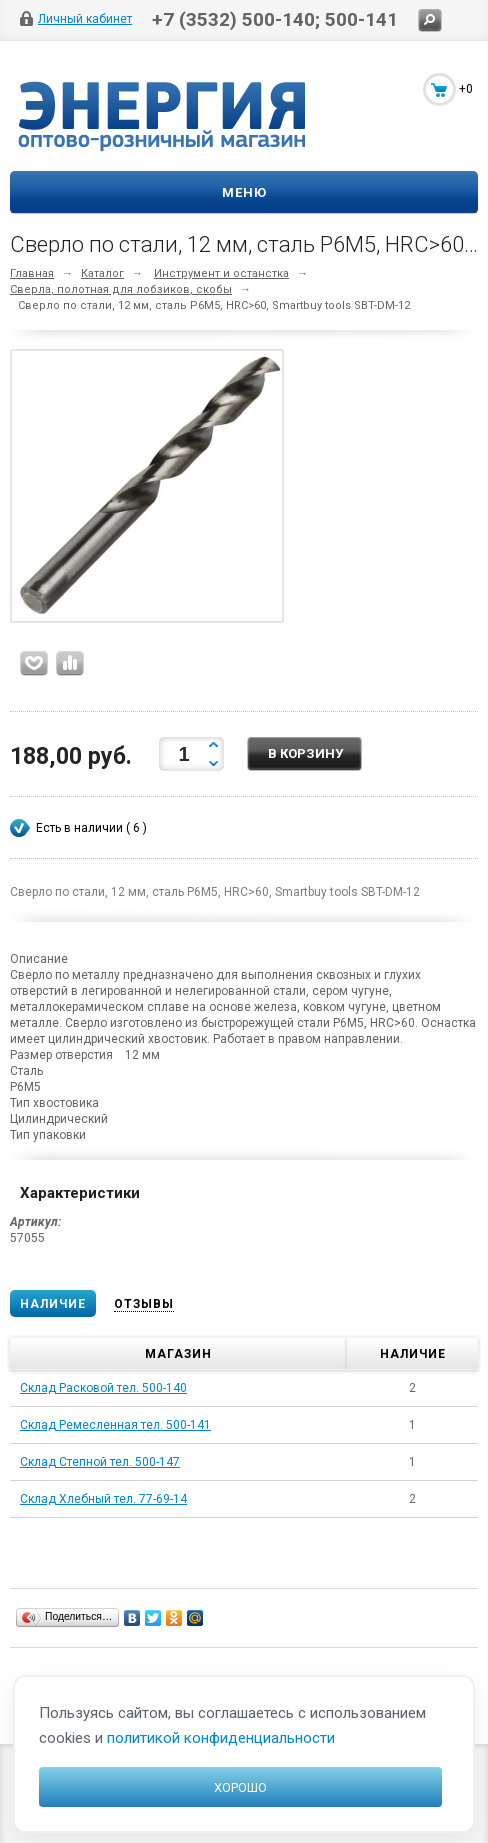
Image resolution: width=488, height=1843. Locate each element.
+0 (466, 89)
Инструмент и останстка (221, 273)
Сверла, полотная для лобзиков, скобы (121, 289)
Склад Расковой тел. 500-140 (103, 1388)
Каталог (102, 273)
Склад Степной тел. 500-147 (100, 1462)
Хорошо (240, 1787)
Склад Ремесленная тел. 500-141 (115, 1425)
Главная (32, 273)
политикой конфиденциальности (221, 1738)
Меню (244, 192)
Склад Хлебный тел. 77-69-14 (103, 1499)
